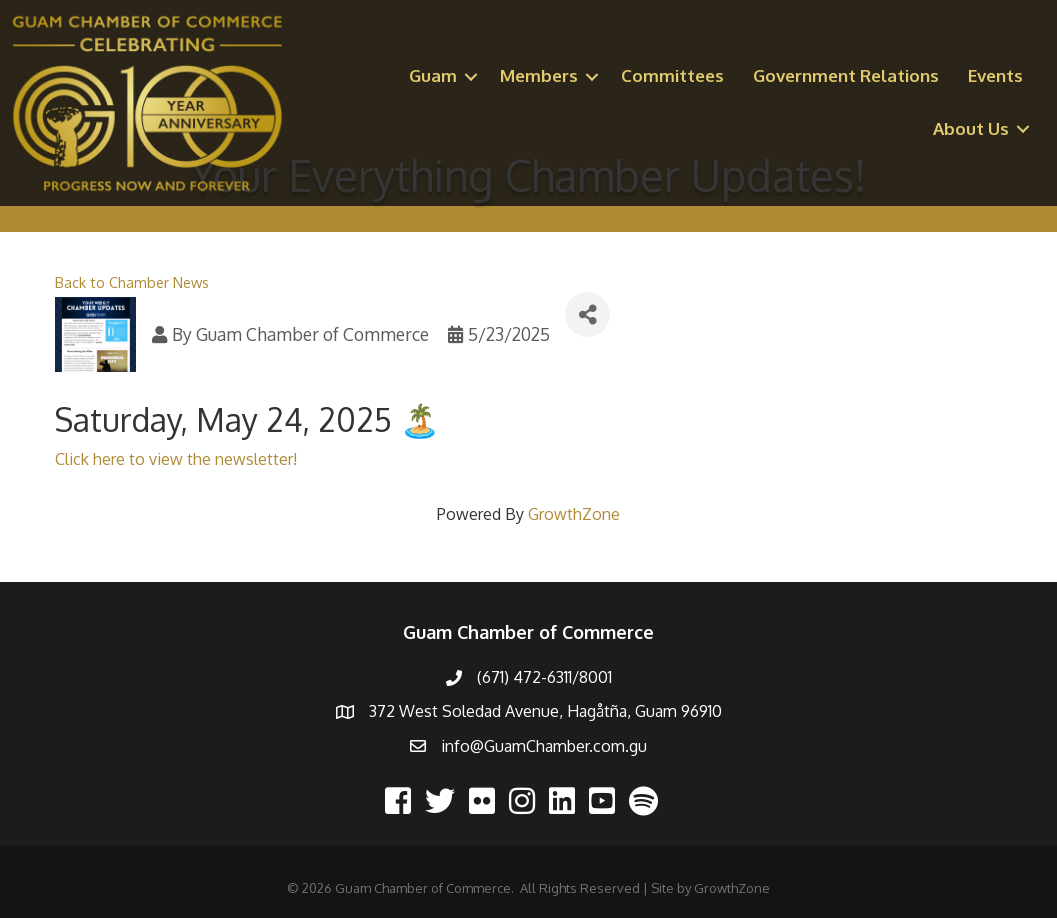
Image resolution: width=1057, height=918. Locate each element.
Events (995, 75)
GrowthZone (574, 514)
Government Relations (846, 75)
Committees (672, 75)
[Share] (587, 314)
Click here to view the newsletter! (176, 459)
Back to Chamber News (132, 282)
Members (539, 75)
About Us (971, 128)
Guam (433, 75)
